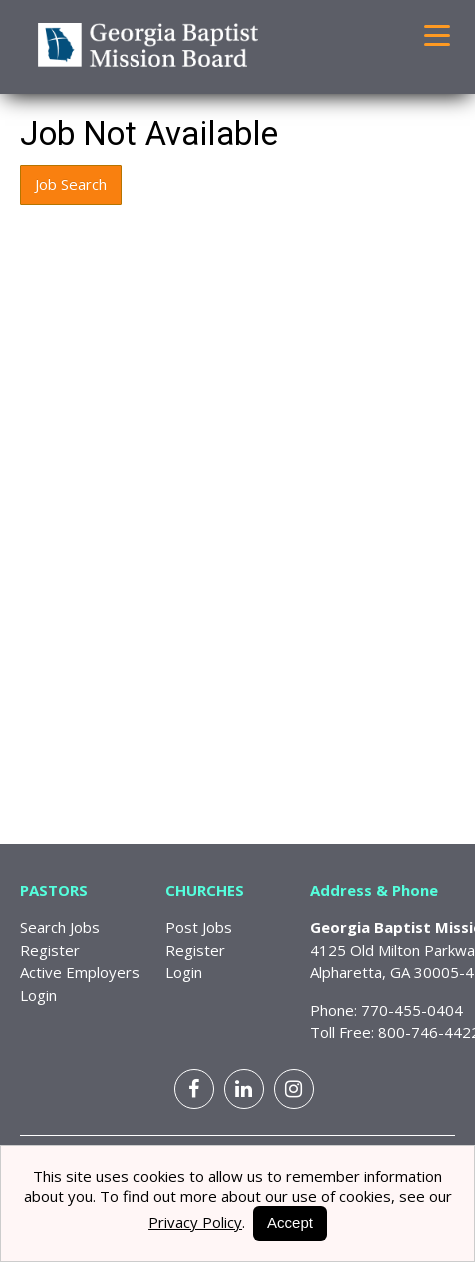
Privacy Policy (195, 1222)
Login (38, 995)
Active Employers (80, 972)
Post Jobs (198, 927)
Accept (290, 1222)
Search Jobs (60, 927)
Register (50, 950)
